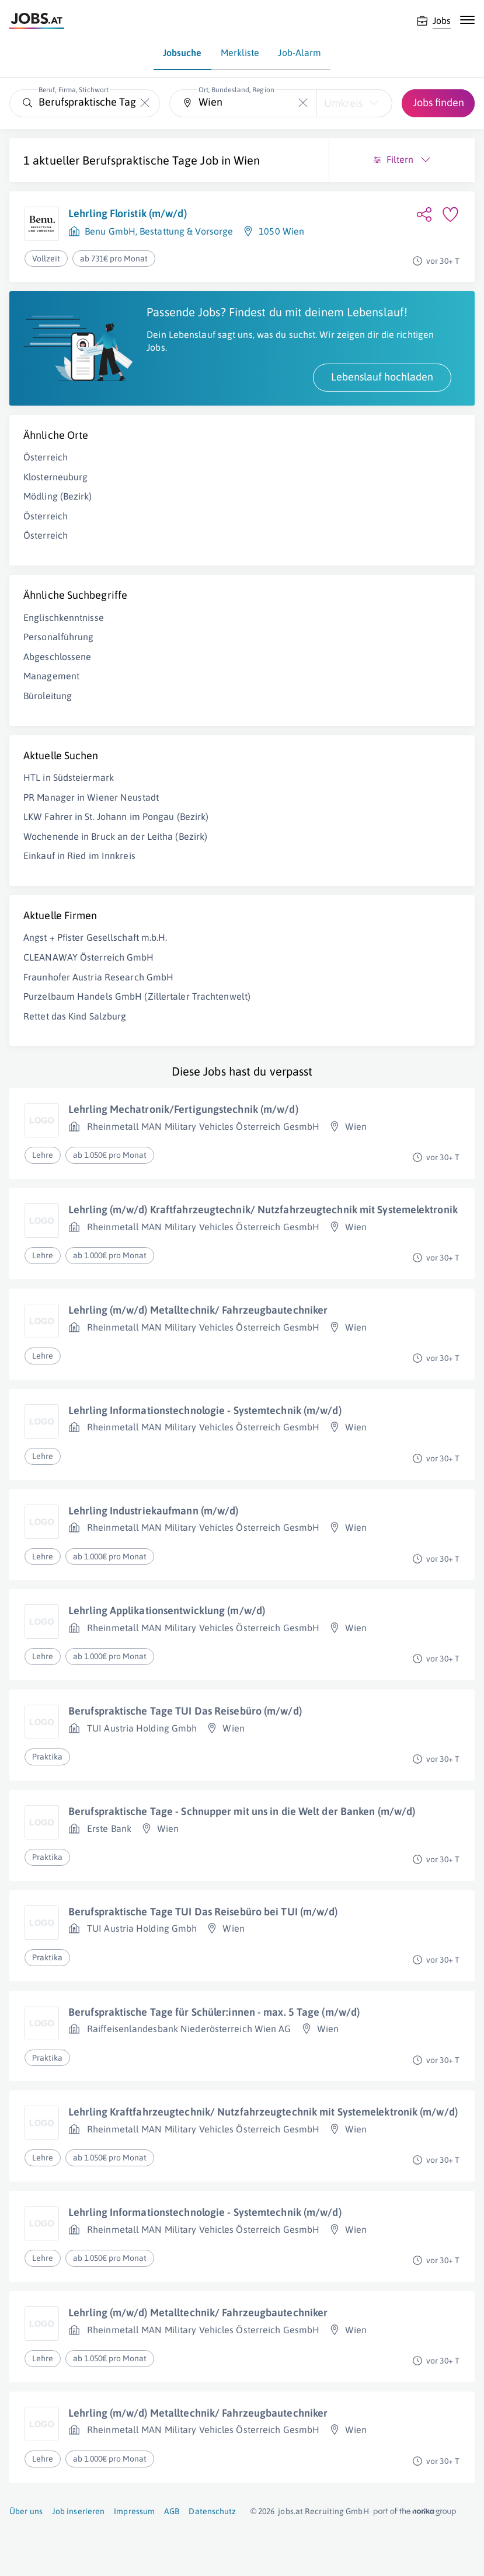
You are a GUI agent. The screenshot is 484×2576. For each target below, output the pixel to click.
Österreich (45, 457)
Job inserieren (78, 2511)
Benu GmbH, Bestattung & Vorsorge (159, 231)
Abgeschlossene (57, 656)
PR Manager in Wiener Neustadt (91, 797)
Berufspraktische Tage (139, 160)
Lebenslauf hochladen (382, 377)
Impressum (134, 2511)
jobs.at (290, 2511)
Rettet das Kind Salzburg (74, 1016)
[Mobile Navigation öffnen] (467, 20)
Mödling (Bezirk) (57, 496)
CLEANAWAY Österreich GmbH (88, 957)
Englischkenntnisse (63, 617)
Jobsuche (182, 52)
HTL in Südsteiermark (68, 777)
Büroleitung (47, 695)
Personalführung (58, 636)
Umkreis (343, 103)
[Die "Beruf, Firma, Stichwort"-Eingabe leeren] (145, 103)
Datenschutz (212, 2511)
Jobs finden (438, 102)
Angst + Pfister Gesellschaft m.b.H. (95, 937)
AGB (171, 2511)
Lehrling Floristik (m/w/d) (127, 213)
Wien (247, 160)
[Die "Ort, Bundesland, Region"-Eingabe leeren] (303, 103)
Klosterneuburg (55, 477)
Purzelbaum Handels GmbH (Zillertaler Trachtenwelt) (136, 996)
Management (51, 676)
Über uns (26, 2511)
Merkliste (240, 52)
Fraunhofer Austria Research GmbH (98, 977)
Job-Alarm (299, 52)
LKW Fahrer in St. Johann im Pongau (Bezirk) (115, 816)
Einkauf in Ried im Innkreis (79, 855)
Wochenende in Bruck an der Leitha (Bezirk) (115, 836)
